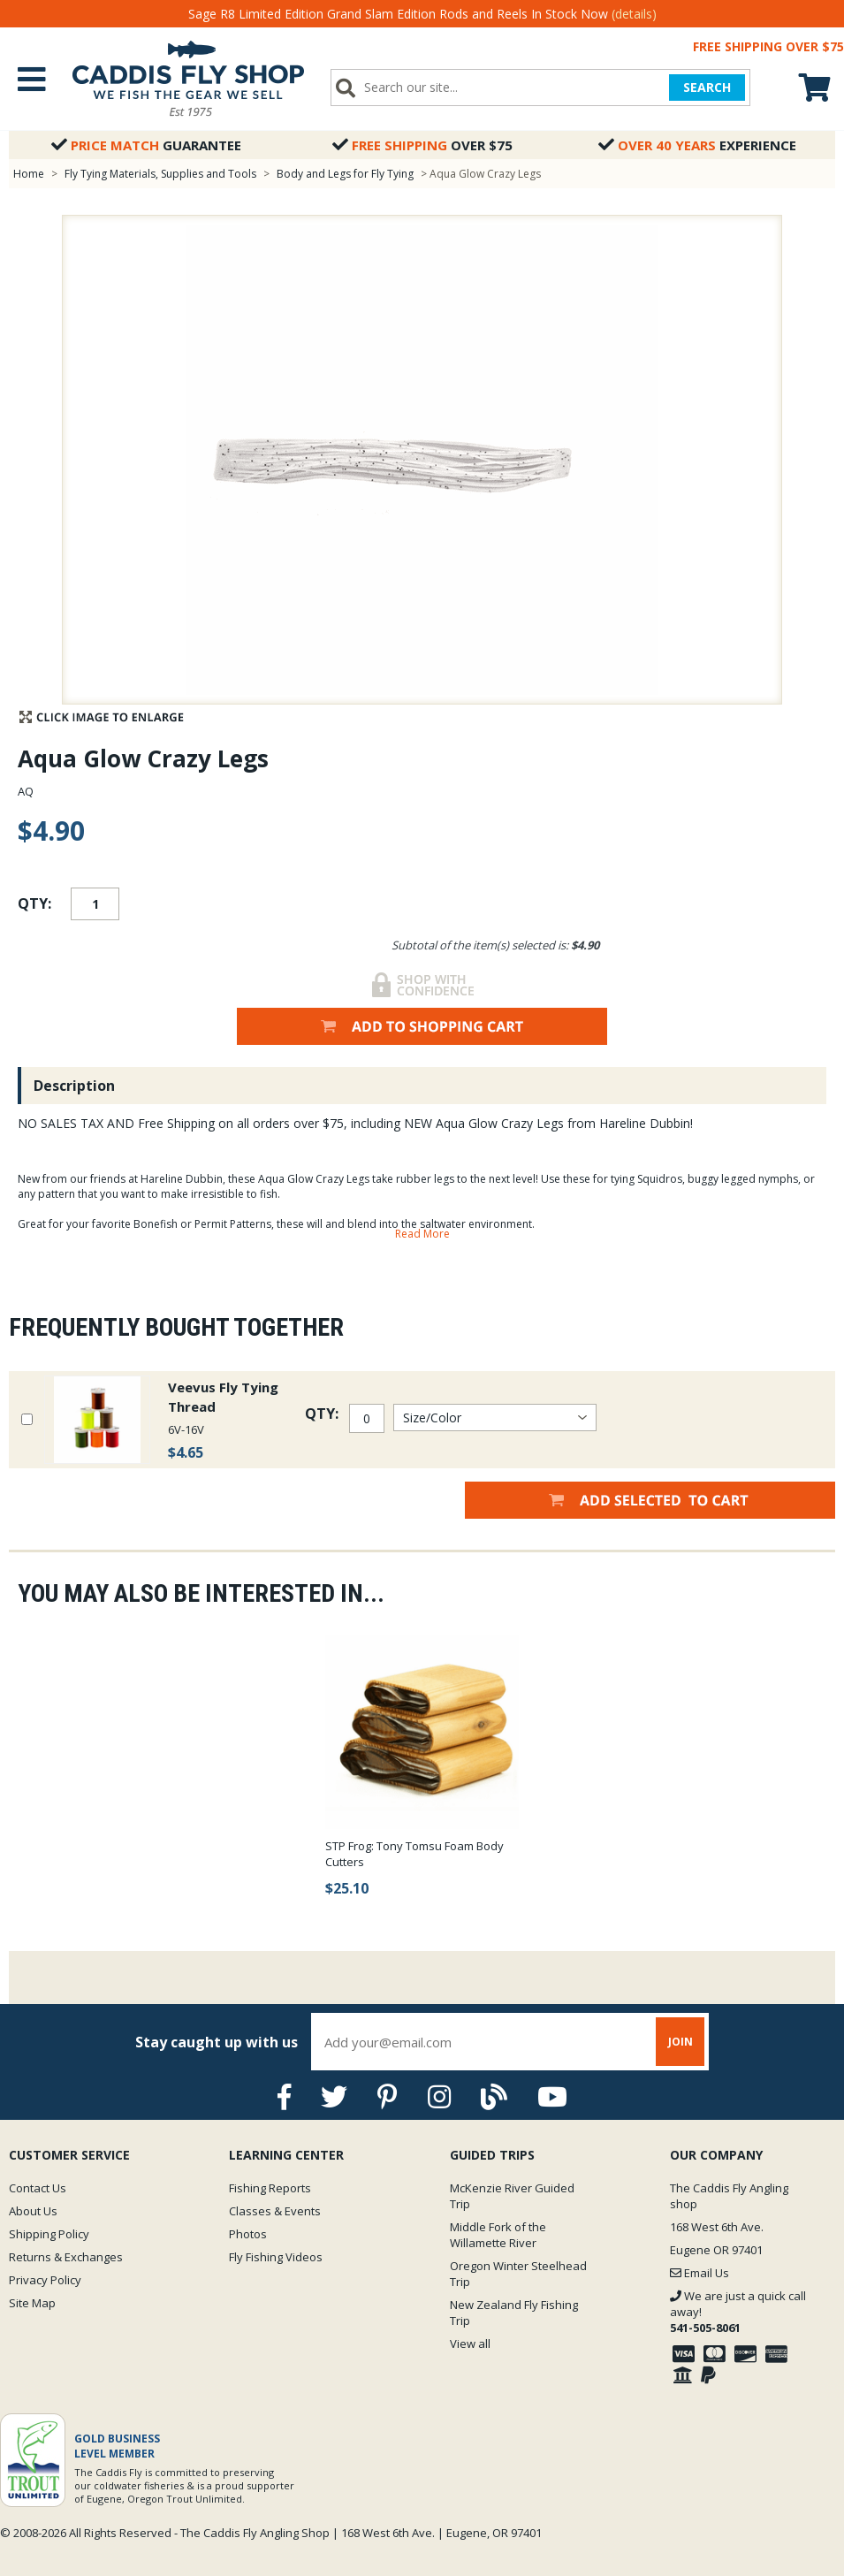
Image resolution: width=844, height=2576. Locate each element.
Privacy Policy (45, 2280)
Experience (697, 145)
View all (470, 2343)
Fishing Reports (270, 2188)
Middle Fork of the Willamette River (498, 2235)
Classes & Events (275, 2211)
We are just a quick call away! (738, 2312)
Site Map (32, 2303)
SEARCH (707, 87)
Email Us (699, 2273)
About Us (33, 2211)
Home (28, 173)
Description (74, 1085)
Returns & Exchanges (66, 2257)
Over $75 (422, 145)
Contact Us (37, 2188)
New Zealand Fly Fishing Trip (514, 2312)
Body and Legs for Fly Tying (345, 173)
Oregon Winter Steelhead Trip (518, 2274)
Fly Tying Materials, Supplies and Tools (160, 173)
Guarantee (146, 145)
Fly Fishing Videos (276, 2257)
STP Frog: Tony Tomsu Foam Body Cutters (414, 1854)
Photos (248, 2234)
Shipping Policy (49, 2234)
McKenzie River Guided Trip (512, 2196)
